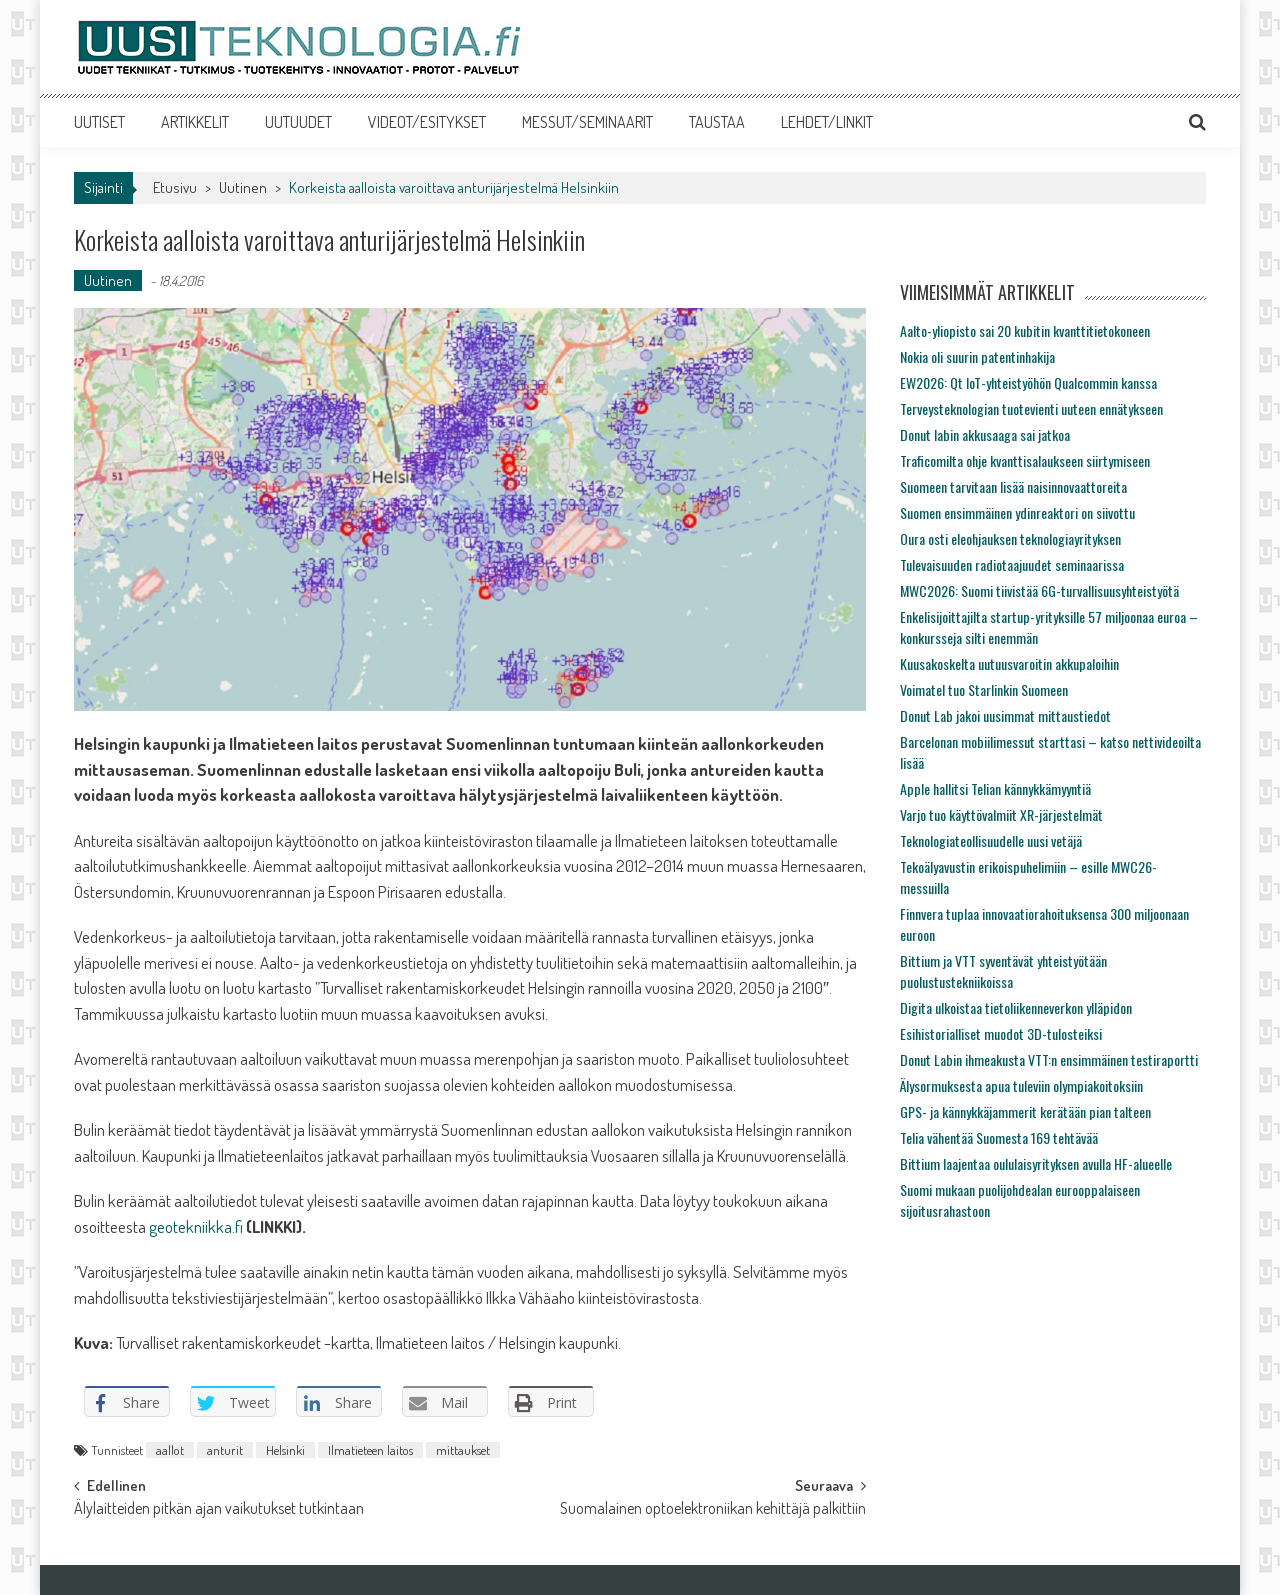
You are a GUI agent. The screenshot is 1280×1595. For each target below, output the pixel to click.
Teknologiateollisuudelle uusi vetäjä (991, 840)
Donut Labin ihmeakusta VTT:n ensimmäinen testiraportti (1049, 1059)
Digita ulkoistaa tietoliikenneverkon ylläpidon (1016, 1007)
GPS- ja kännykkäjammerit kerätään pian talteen (1025, 1111)
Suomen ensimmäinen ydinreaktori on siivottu (1017, 512)
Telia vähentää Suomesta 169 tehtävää (999, 1137)
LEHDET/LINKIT (827, 122)
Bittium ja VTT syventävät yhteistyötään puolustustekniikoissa (1003, 971)
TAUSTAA (717, 122)
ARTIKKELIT (195, 122)
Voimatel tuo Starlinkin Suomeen (984, 689)
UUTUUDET (298, 122)
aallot (170, 1450)
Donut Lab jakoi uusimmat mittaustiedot (1005, 715)
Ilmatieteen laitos (370, 1450)
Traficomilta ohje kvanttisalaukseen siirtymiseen (1025, 460)
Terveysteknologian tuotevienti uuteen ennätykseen (1031, 408)
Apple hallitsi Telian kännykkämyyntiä (995, 788)
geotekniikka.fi (196, 1226)
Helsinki (285, 1450)
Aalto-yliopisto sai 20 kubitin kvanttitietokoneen (1025, 330)
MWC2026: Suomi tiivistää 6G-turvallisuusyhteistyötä (1039, 590)
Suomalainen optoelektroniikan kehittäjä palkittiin (713, 1510)
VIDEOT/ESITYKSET (427, 122)
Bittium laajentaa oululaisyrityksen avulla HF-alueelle (1036, 1163)
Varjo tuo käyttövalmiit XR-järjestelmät (1001, 814)
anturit (225, 1450)
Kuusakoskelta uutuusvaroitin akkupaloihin (1009, 663)
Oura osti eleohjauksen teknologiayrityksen (1010, 538)
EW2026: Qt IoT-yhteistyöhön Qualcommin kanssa (1028, 382)
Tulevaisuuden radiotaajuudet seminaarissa (1012, 564)
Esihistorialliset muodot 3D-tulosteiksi (1001, 1033)
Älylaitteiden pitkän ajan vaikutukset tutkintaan (219, 1510)
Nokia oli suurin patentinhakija (977, 356)
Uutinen (243, 187)
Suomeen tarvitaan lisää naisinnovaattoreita (1013, 486)
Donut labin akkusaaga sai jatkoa (985, 434)
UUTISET (99, 122)
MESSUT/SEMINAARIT (587, 122)
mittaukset (463, 1450)
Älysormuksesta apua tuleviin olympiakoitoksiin (1021, 1085)
